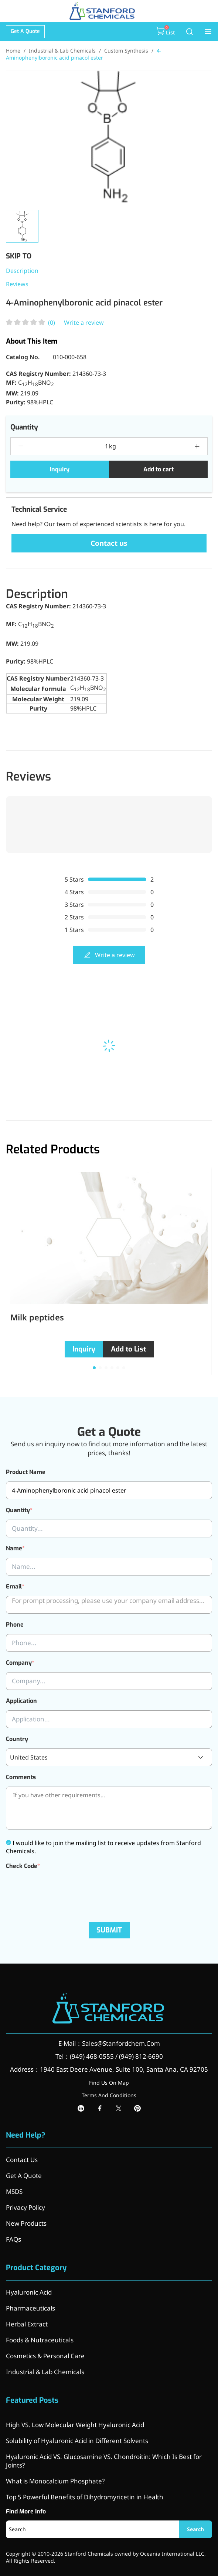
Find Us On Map (109, 2082)
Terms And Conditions (109, 2095)
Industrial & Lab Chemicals (62, 50)
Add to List (128, 1349)
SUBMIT (109, 1930)
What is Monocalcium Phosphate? (55, 2481)
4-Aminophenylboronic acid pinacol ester (83, 54)
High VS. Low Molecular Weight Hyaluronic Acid (75, 2424)
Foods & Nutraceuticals (40, 2340)
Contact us (109, 543)
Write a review (84, 322)
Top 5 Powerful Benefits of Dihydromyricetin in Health (84, 2497)
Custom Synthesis (126, 50)
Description (22, 271)
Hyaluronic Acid (29, 2292)
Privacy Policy (25, 2207)
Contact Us (22, 2159)
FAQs (13, 2239)
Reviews (17, 284)
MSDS (14, 2191)
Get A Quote (25, 31)
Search (195, 2529)
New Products (26, 2223)
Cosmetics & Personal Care (45, 2356)
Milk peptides (37, 1317)
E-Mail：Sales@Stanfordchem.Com (109, 2043)
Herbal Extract (27, 2324)
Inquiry (59, 469)
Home (13, 50)
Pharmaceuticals (30, 2308)
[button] (94, 1367)
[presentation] (62, 1889)
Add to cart (158, 469)
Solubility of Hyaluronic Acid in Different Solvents (77, 2440)
